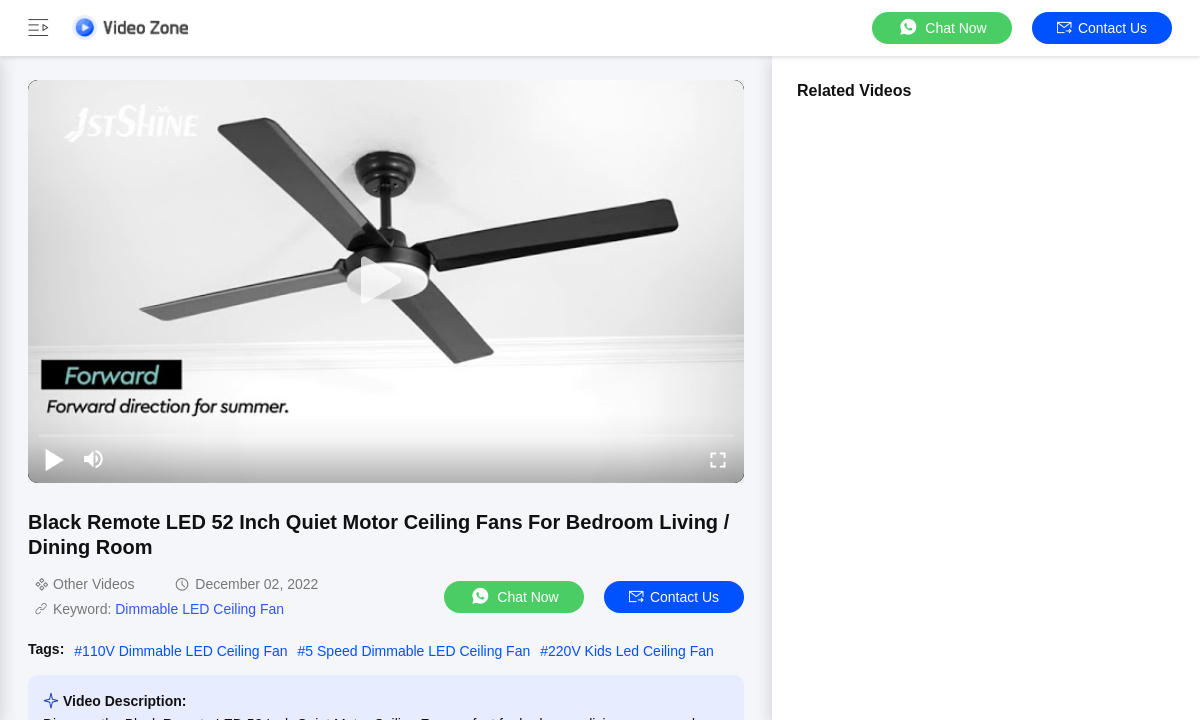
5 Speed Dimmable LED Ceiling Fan (417, 651)
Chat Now (941, 27)
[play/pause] (54, 459)
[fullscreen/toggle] (718, 459)
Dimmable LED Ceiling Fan (199, 609)
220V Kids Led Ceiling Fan (631, 651)
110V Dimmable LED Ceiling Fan (184, 651)
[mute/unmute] (94, 459)
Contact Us (1102, 28)
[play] (386, 281)
